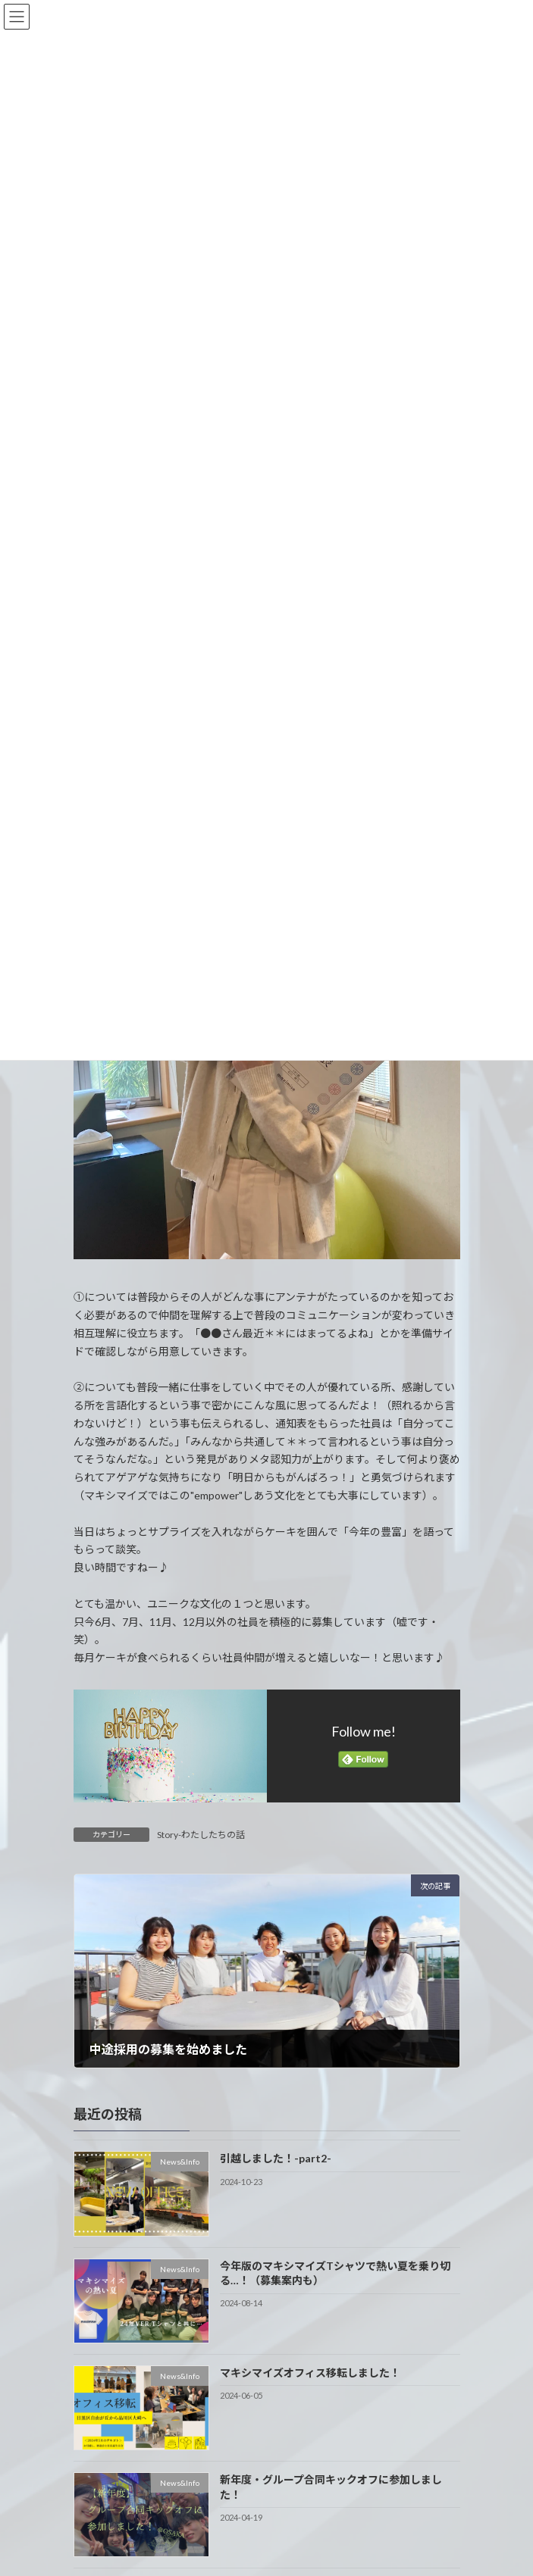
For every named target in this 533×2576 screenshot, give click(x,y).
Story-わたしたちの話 (201, 1834)
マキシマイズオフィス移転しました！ (309, 2372)
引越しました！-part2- (275, 2158)
